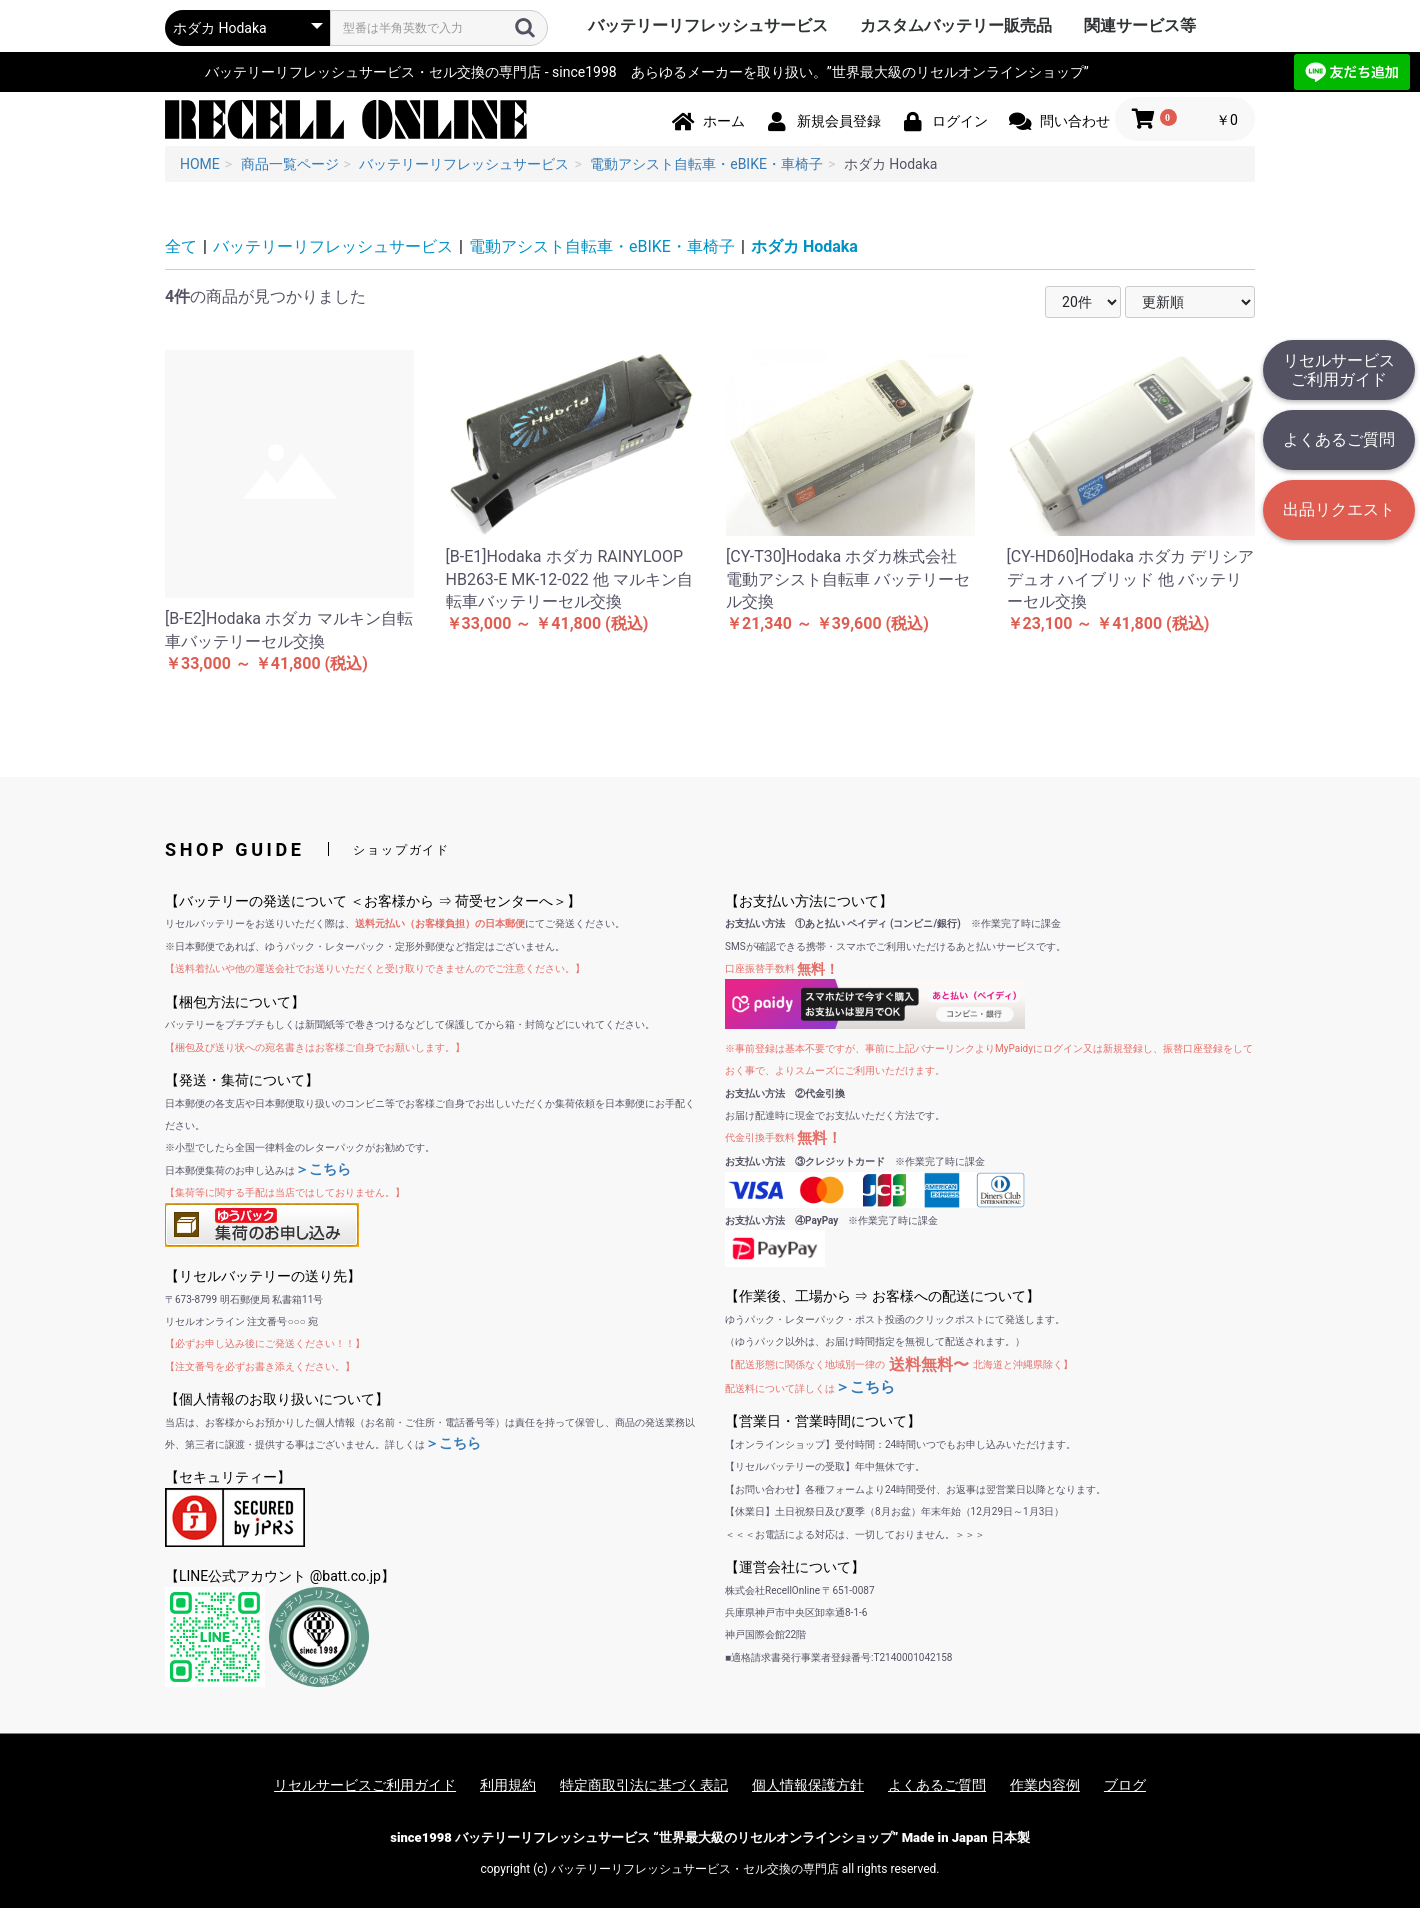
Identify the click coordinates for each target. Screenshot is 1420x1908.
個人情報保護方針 (808, 1785)
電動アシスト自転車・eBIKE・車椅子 (602, 246)
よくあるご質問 (1339, 439)
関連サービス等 (1140, 25)
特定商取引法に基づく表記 (644, 1785)
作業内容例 (1045, 1785)
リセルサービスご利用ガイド (1339, 370)
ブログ (1125, 1785)
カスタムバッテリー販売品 (956, 25)
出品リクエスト (1339, 509)
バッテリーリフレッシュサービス (708, 25)
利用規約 (508, 1785)
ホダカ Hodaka (804, 246)
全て (181, 246)
